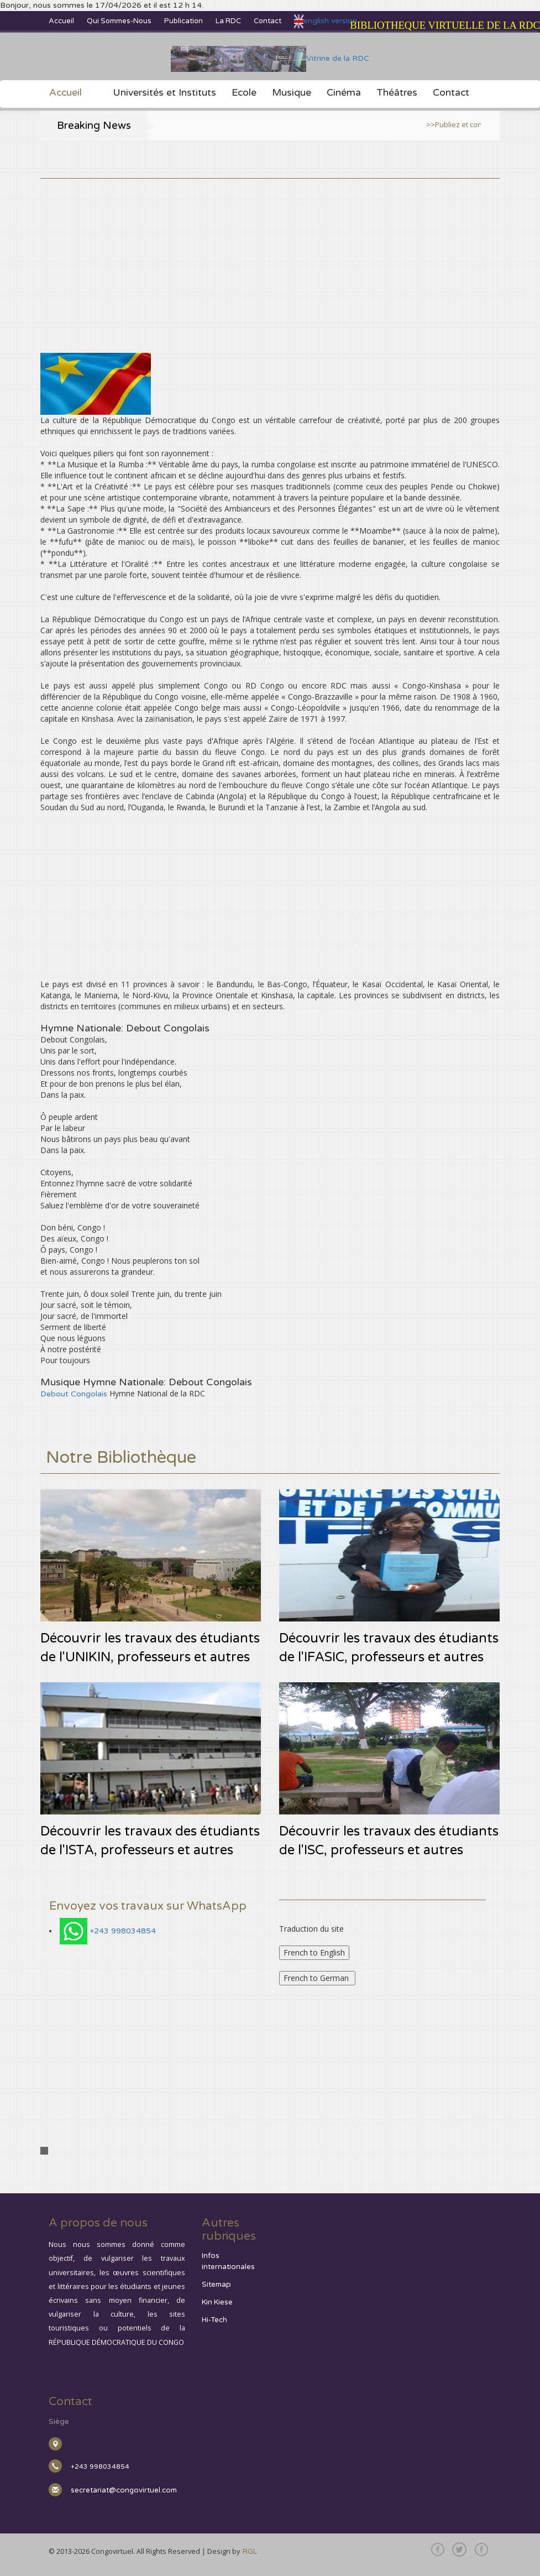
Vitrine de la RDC (270, 58)
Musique (291, 92)
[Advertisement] (269, 256)
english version (325, 20)
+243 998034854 (123, 1931)
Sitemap (216, 2284)
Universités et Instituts (164, 92)
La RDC (228, 21)
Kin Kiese (217, 2302)
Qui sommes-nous (119, 21)
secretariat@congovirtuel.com (124, 2490)
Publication (183, 21)
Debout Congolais (73, 1394)
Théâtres (396, 92)
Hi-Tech (214, 2320)
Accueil (61, 21)
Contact (267, 21)
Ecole (244, 92)
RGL (250, 2551)
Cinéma (344, 92)
